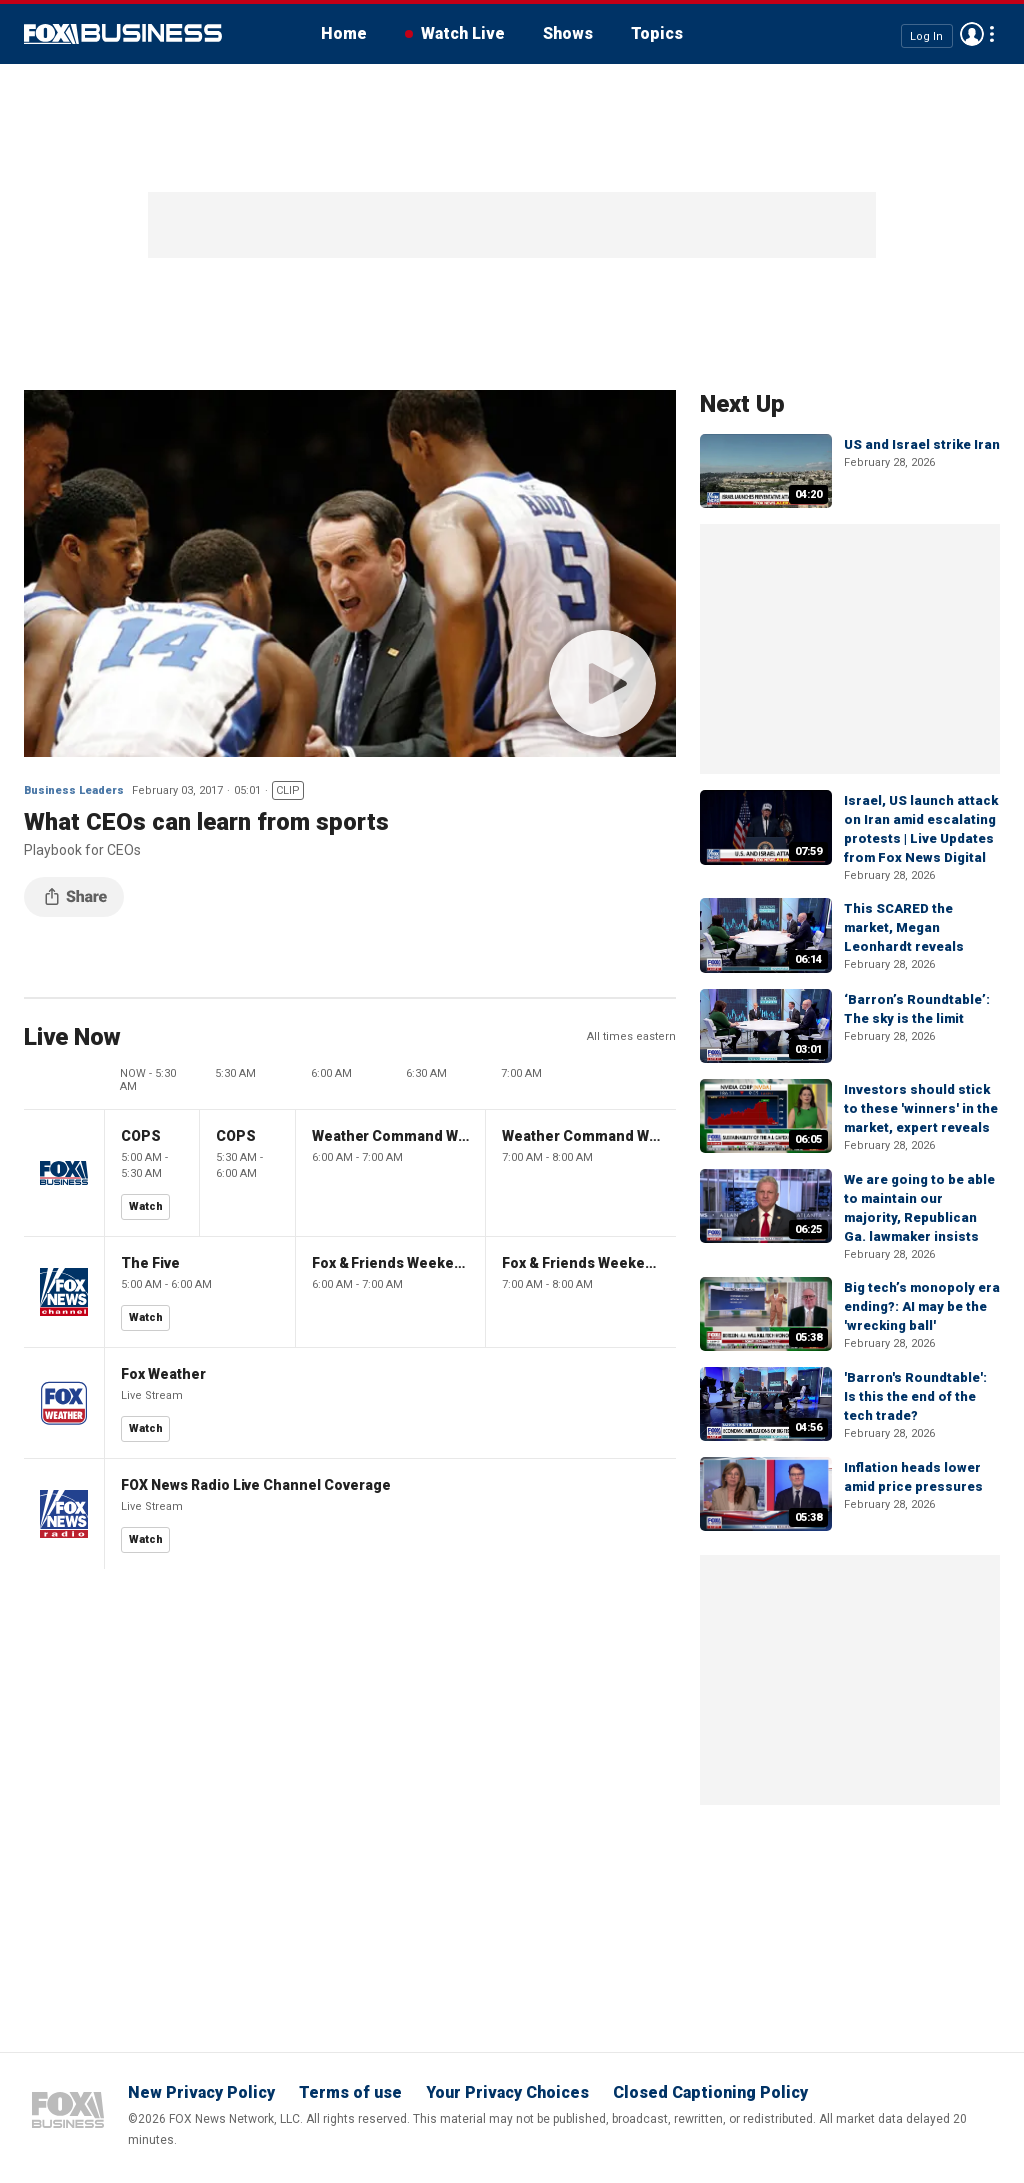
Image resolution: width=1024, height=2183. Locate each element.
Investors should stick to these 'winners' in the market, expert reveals (921, 1108)
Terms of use (350, 2092)
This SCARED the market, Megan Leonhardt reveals (904, 927)
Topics (657, 33)
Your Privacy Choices (507, 2092)
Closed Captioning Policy (710, 2092)
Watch (146, 1206)
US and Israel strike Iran (922, 444)
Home (344, 33)
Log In (926, 35)
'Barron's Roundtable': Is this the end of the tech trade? (915, 1396)
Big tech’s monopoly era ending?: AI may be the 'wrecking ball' (922, 1306)
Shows (568, 33)
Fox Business (123, 34)
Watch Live (463, 33)
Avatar (972, 34)
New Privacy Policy (201, 2092)
